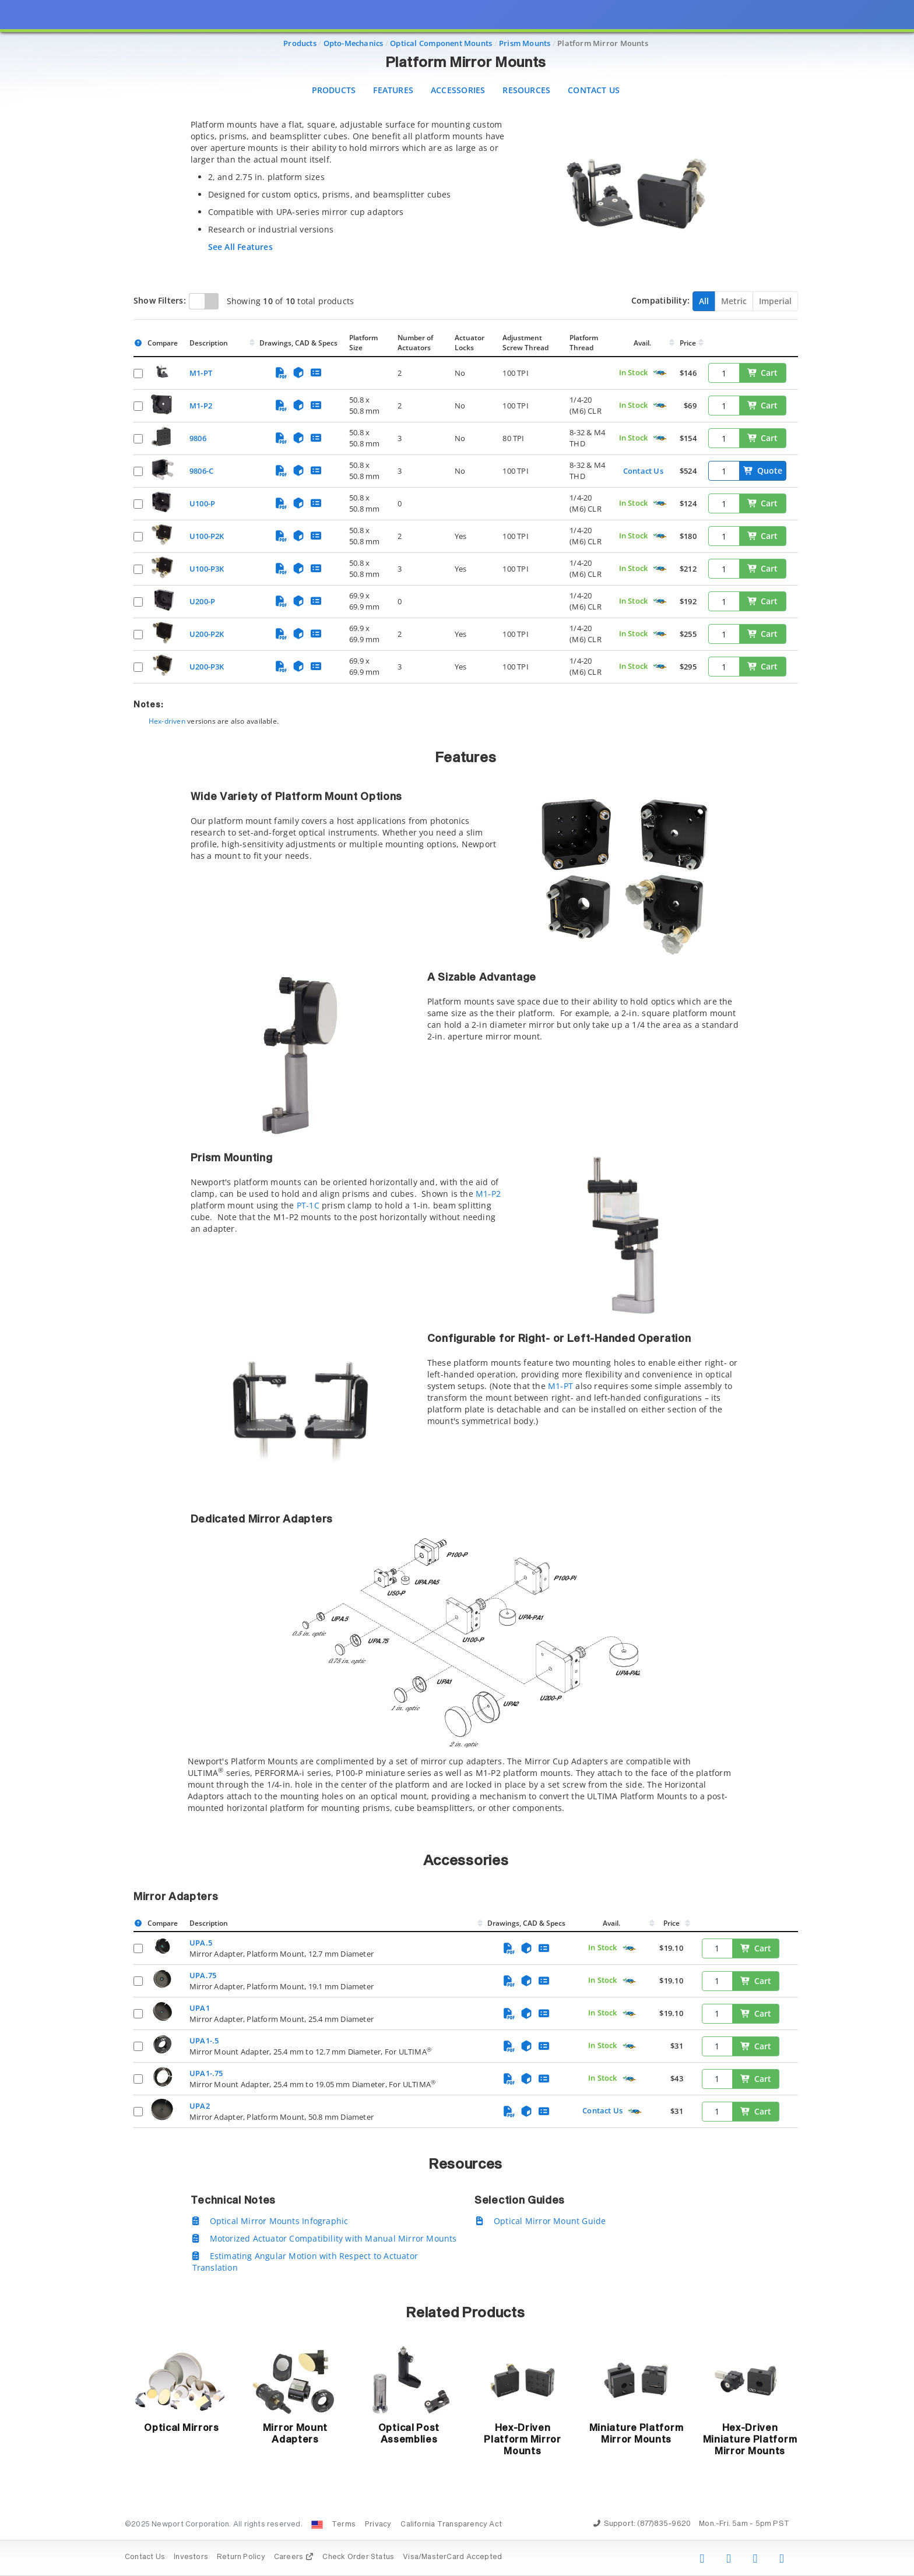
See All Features (240, 246)
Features (393, 90)
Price (688, 343)
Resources (526, 90)
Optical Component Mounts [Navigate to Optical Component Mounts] (441, 43)
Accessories (458, 90)
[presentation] (457, 1288)
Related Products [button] (465, 2313)
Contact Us (594, 90)
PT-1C (308, 1205)
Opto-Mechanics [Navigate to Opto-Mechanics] (354, 43)
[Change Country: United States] (317, 2525)
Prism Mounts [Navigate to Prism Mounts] (525, 43)
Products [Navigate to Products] (300, 43)
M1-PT (560, 1385)
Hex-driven (167, 721)
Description (208, 343)
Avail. (643, 343)
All (704, 300)
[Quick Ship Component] (659, 373)
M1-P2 (488, 1193)
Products (334, 90)
